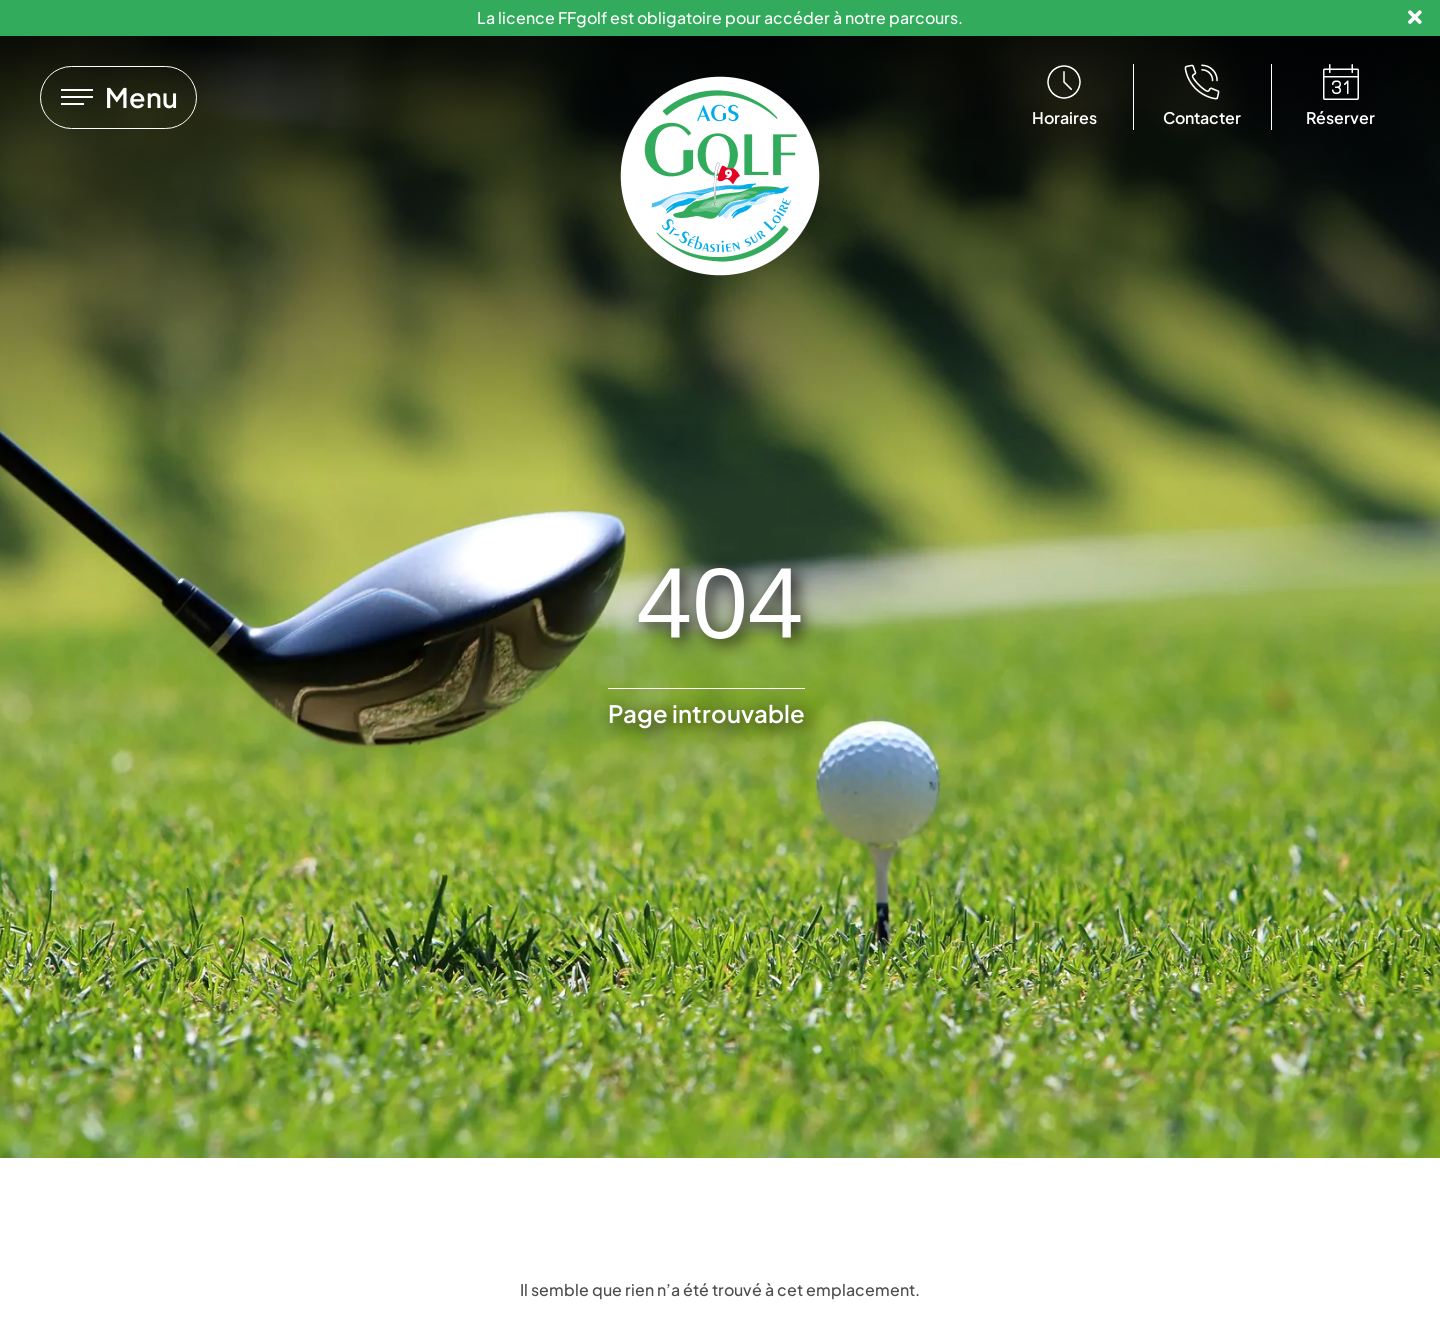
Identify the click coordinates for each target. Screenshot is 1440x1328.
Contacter (1202, 117)
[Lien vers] (118, 97)
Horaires (1064, 117)
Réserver (1340, 117)
